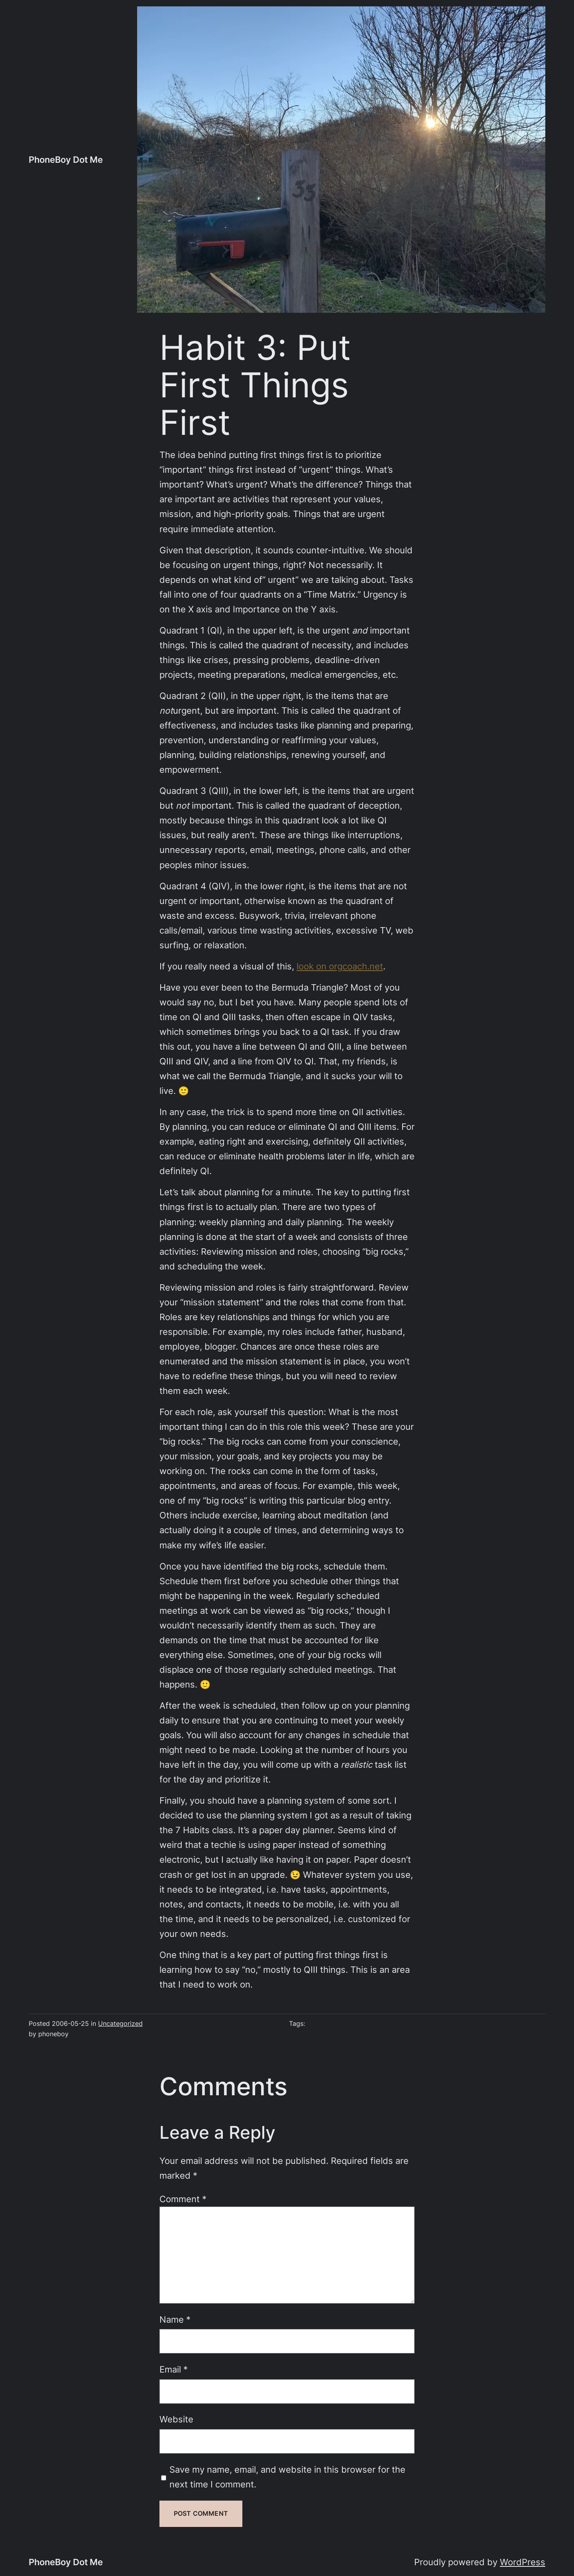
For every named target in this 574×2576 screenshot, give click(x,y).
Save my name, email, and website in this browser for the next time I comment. (287, 2476)
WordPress (522, 2562)
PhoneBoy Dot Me (66, 159)
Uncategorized (120, 2023)
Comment (182, 2199)
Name (175, 2319)
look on (313, 966)
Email (173, 2369)
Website (176, 2419)
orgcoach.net (356, 966)
